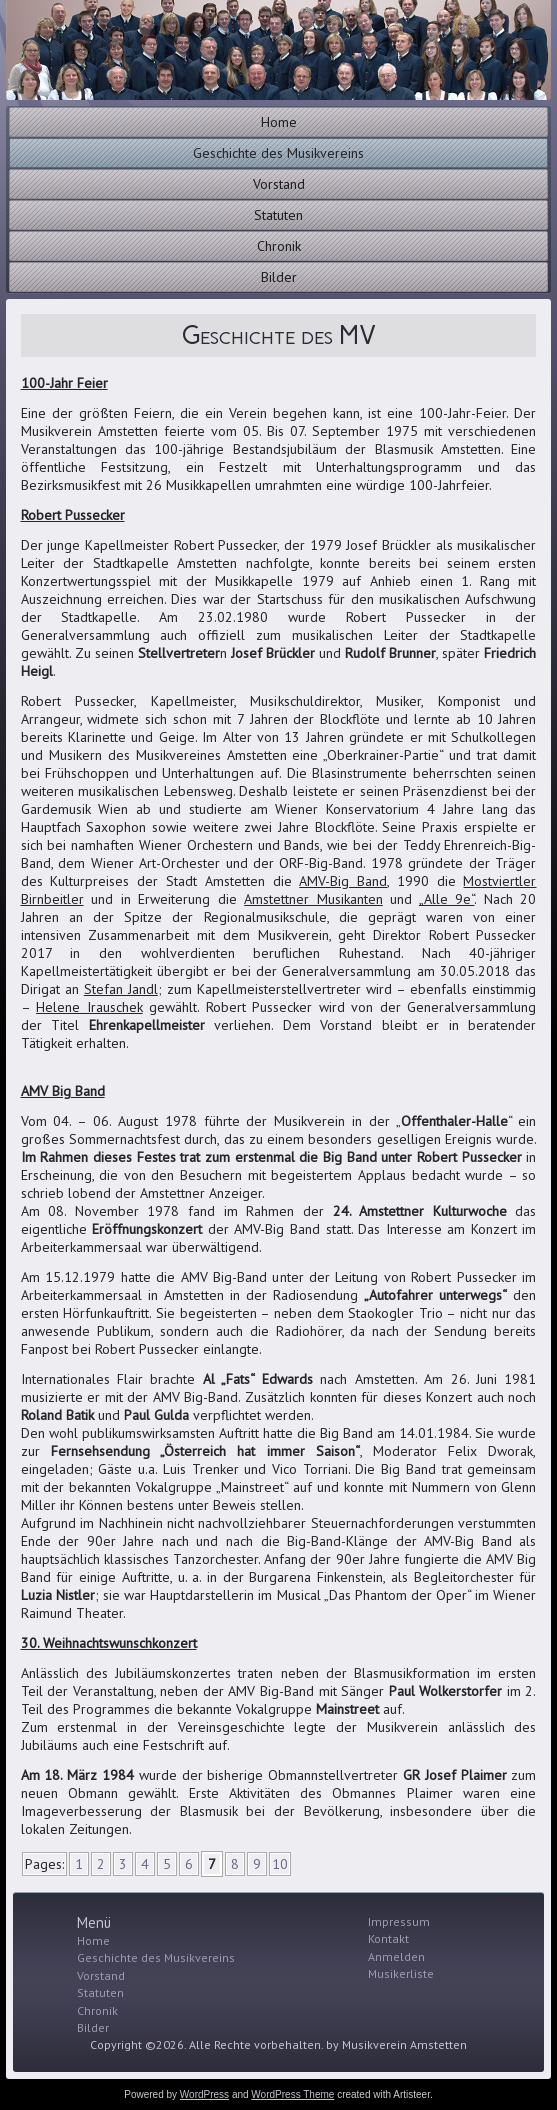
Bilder (279, 277)
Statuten (278, 215)
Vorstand (279, 184)
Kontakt (388, 1938)
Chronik (279, 246)
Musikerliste (401, 1973)
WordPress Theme (292, 2094)
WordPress (204, 2094)
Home (279, 122)
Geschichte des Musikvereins (278, 153)
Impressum (399, 1921)
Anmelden (396, 1956)
